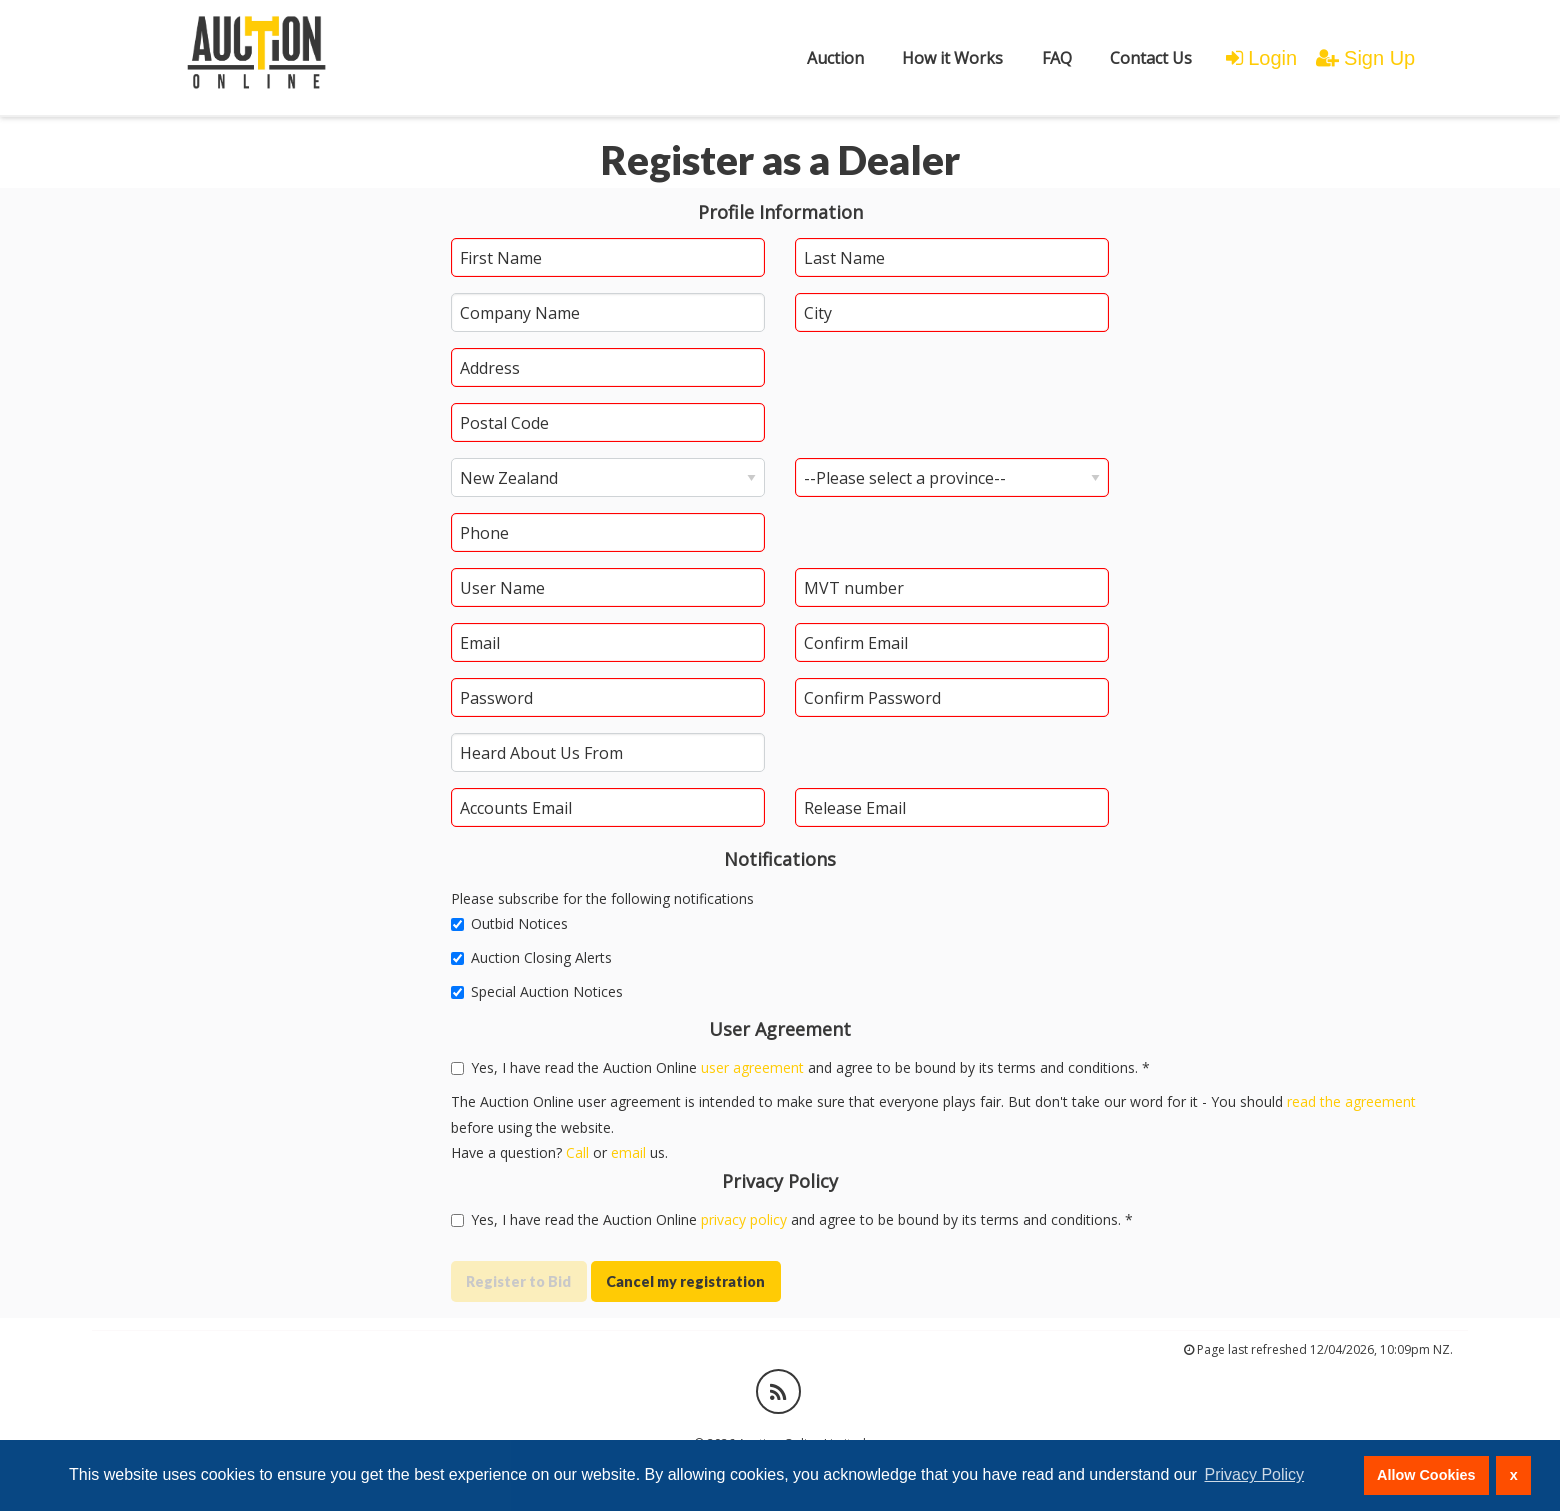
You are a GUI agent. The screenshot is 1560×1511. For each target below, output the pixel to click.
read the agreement (1351, 1101)
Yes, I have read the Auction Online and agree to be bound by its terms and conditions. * (792, 1219)
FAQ (1057, 58)
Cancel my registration (685, 1281)
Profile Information (780, 212)
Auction (835, 58)
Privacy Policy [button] (1255, 1474)
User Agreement (780, 1029)
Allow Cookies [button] (1426, 1475)
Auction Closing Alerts (531, 957)
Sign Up (1365, 58)
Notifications (780, 859)
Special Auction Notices (537, 991)
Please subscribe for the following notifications (602, 898)
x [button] (1514, 1475)
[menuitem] (835, 58)
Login (1261, 58)
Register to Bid (518, 1281)
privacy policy (744, 1219)
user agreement (752, 1067)
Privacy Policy (780, 1181)
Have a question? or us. (559, 1152)
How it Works (952, 58)
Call (577, 1152)
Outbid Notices (509, 923)
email (628, 1152)
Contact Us (1151, 58)
